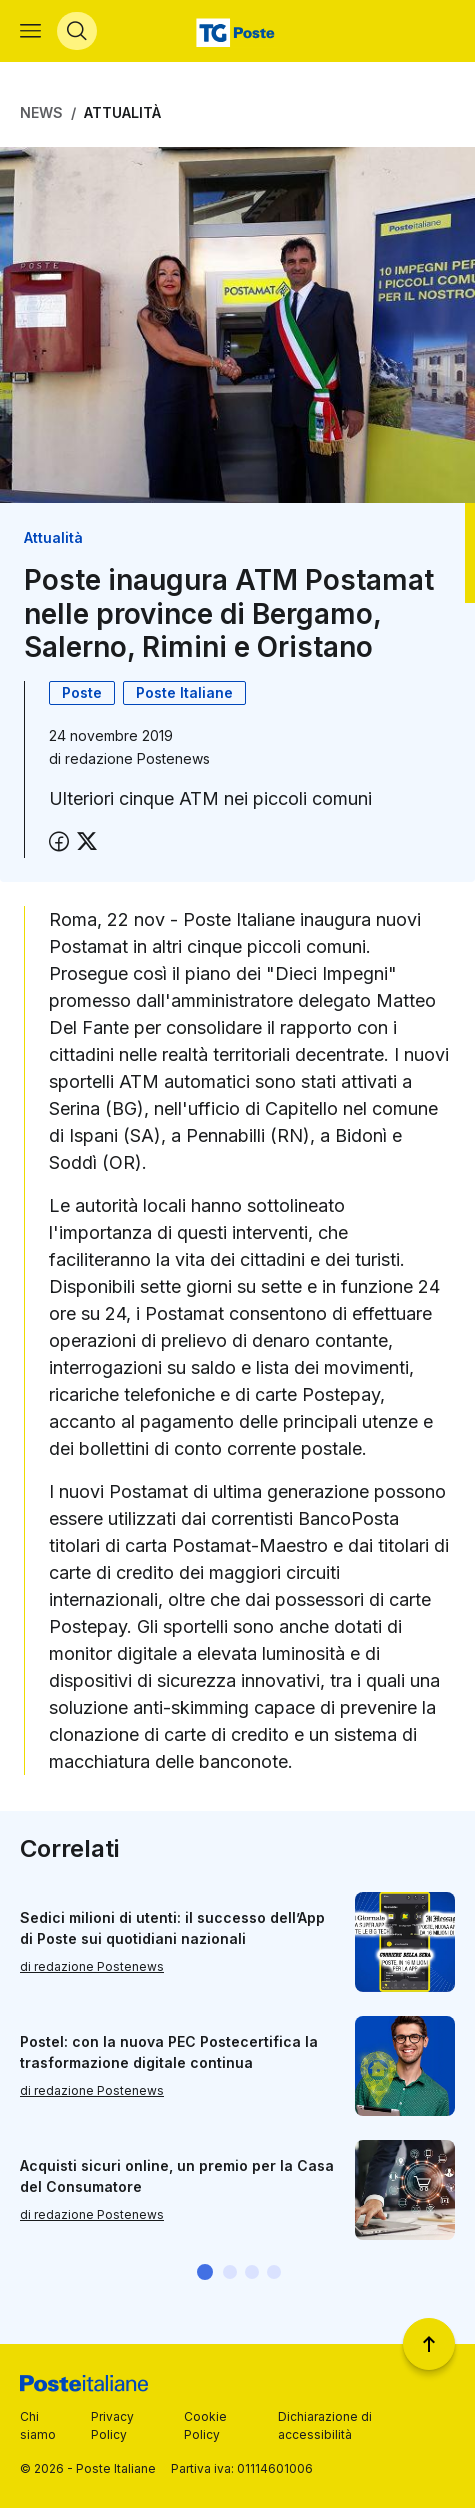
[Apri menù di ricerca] (77, 31)
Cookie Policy (205, 2425)
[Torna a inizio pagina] (429, 2344)
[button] (205, 2272)
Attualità (122, 112)
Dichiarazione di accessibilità (325, 2425)
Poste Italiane (184, 692)
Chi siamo (38, 2425)
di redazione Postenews (92, 1966)
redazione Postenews (137, 758)
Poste (82, 692)
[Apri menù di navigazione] (30, 31)
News (41, 112)
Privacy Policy (112, 2425)
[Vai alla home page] (237, 31)
